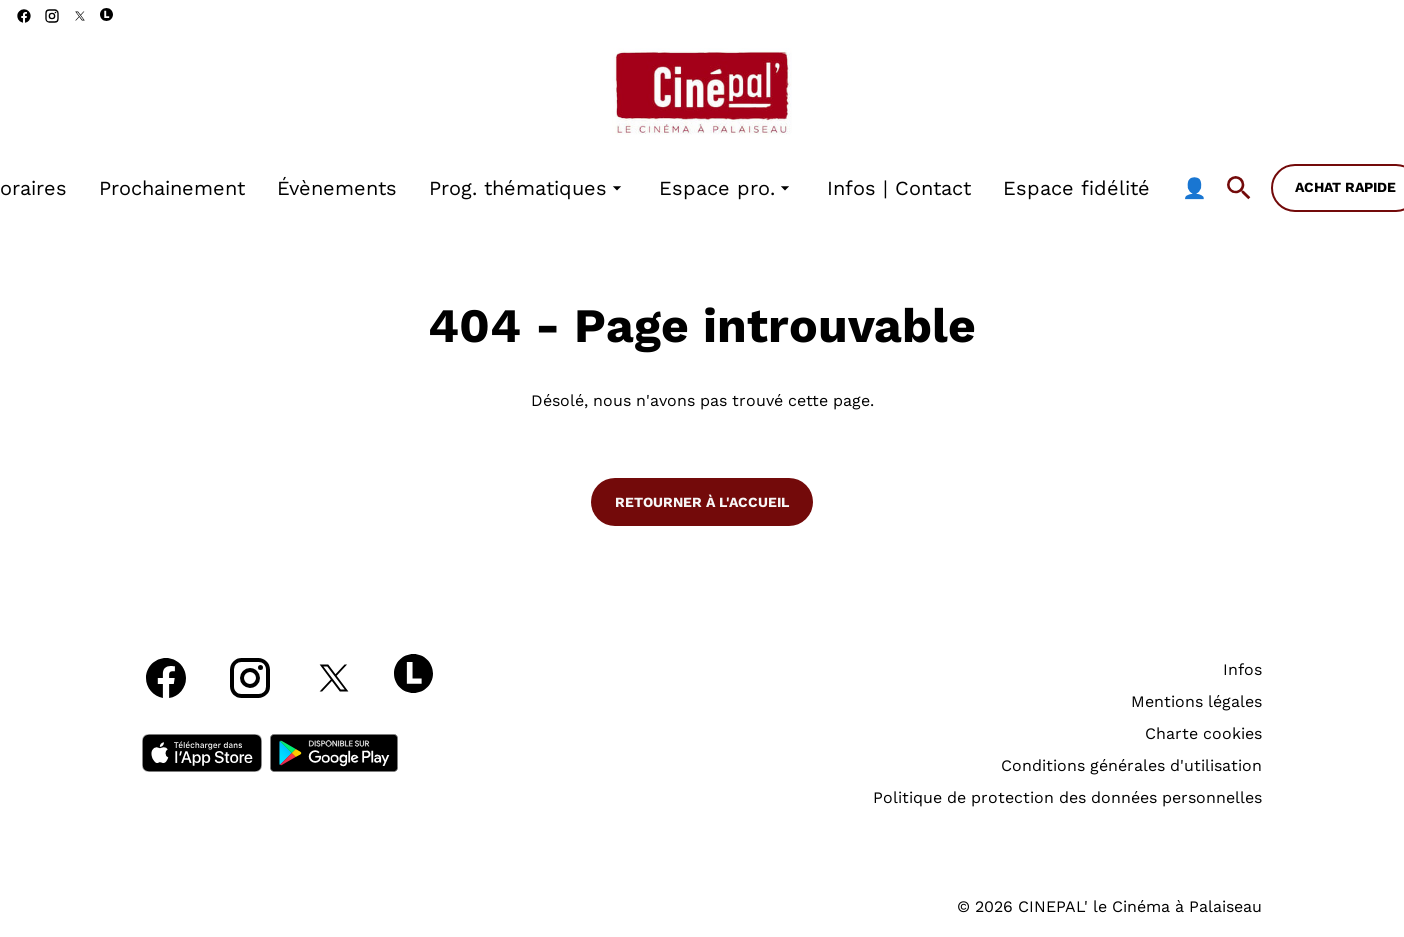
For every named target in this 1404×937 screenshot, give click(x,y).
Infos (1242, 669)
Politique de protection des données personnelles (1067, 797)
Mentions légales (1196, 701)
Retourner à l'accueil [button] (702, 502)
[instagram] (52, 16)
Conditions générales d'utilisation (1131, 765)
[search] (1239, 188)
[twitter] (80, 16)
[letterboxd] (106, 14)
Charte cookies (1203, 733)
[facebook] (24, 16)
